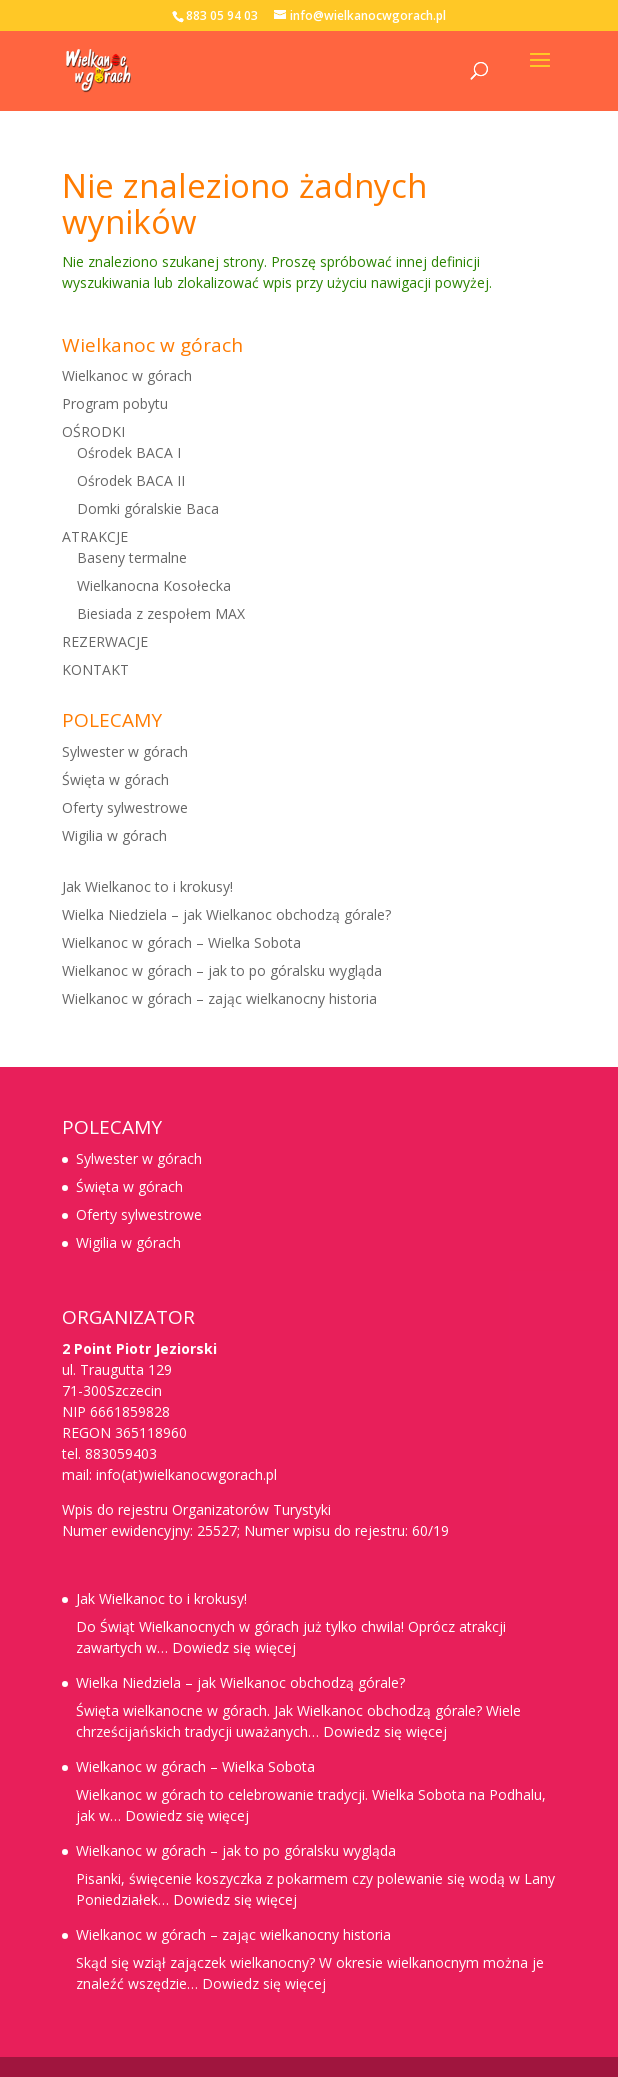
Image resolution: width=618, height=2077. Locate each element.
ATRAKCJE (95, 536)
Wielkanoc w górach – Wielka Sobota (181, 942)
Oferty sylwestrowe (125, 807)
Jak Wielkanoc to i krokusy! (147, 886)
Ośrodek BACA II (131, 480)
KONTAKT (95, 669)
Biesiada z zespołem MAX (161, 613)
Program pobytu (115, 403)
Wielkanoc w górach (127, 375)
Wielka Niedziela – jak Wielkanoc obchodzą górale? (226, 914)
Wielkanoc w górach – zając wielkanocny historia (219, 998)
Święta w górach (115, 779)
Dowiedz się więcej (234, 1647)
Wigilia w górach (114, 835)
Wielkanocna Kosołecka (154, 585)
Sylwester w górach (125, 751)
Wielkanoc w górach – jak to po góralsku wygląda (222, 970)
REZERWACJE (105, 641)
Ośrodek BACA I (129, 452)
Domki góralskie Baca (148, 508)
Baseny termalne (132, 557)
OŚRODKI (93, 431)
